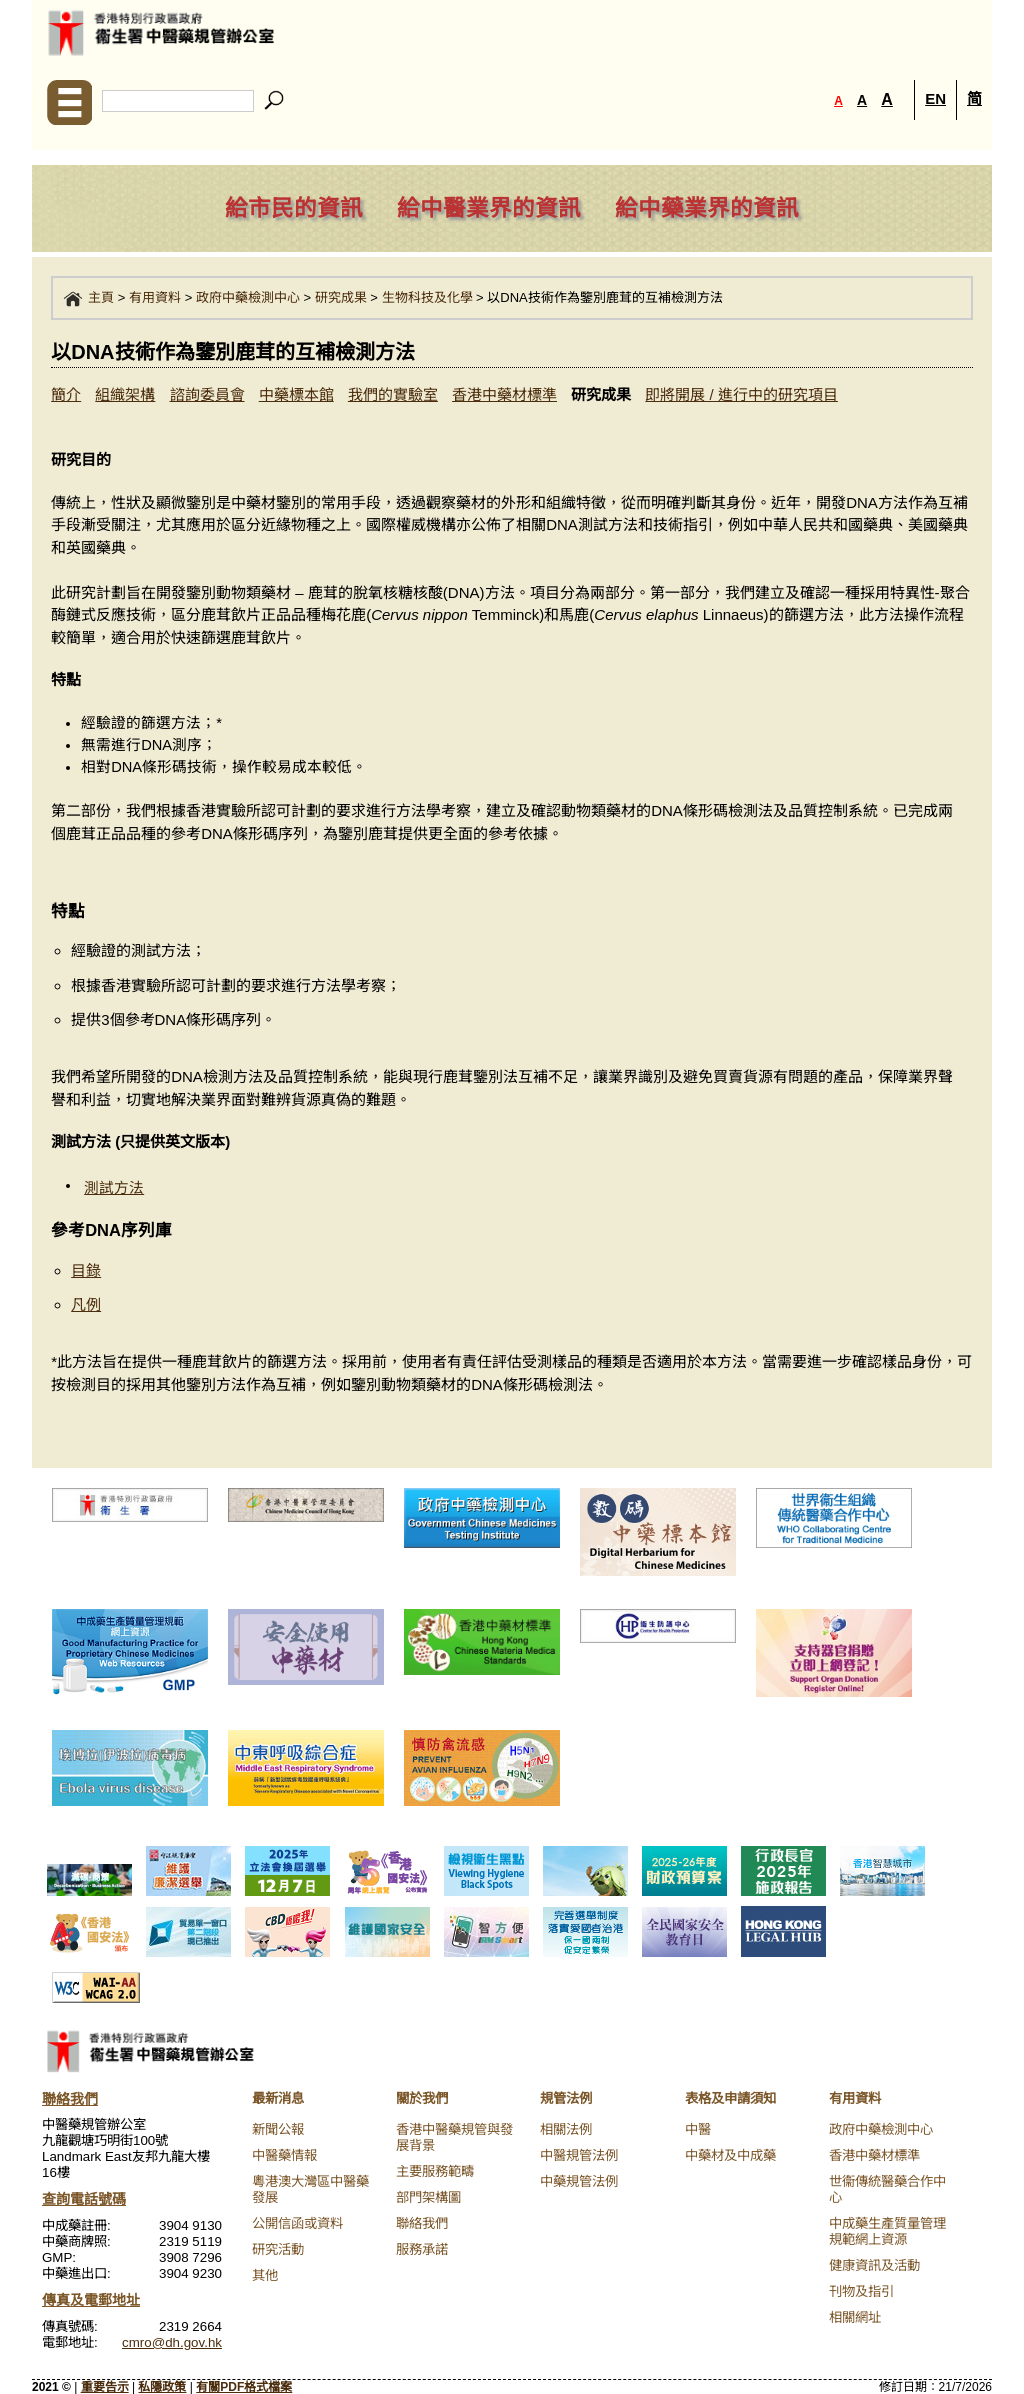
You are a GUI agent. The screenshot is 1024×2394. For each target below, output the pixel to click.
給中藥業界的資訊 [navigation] (707, 208)
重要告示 (105, 2387)
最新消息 (278, 2098)
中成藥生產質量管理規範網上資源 (887, 2231)
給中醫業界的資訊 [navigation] (489, 208)
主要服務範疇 (435, 2171)
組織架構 (125, 394)
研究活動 (278, 2249)
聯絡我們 (422, 2223)
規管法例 (566, 2098)
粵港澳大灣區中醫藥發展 (310, 2189)
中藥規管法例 (579, 2181)
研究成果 (341, 297)
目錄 (86, 1270)
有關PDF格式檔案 (244, 2387)
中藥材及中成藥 (730, 2155)
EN (935, 98)
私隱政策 (162, 2387)
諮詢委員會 (207, 394)
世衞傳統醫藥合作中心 (887, 2189)
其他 (265, 2275)
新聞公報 (278, 2129)
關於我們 (422, 2098)
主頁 (101, 297)
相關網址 (855, 2317)
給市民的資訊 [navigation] (294, 208)
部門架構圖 (428, 2197)
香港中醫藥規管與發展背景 (454, 2137)
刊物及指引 (861, 2291)
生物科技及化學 (427, 297)
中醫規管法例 (579, 2155)
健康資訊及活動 (874, 2265)
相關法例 (566, 2129)
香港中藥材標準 (504, 394)
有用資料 (155, 297)
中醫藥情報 (284, 2155)
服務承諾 (422, 2249)
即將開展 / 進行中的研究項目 (741, 394)
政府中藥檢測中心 (248, 297)
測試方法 (114, 1188)
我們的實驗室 (393, 394)
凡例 (86, 1304)
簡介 (66, 394)
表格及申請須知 (730, 2098)
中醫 (698, 2129)
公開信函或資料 (297, 2223)
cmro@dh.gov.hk (172, 2342)
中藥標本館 (296, 394)
